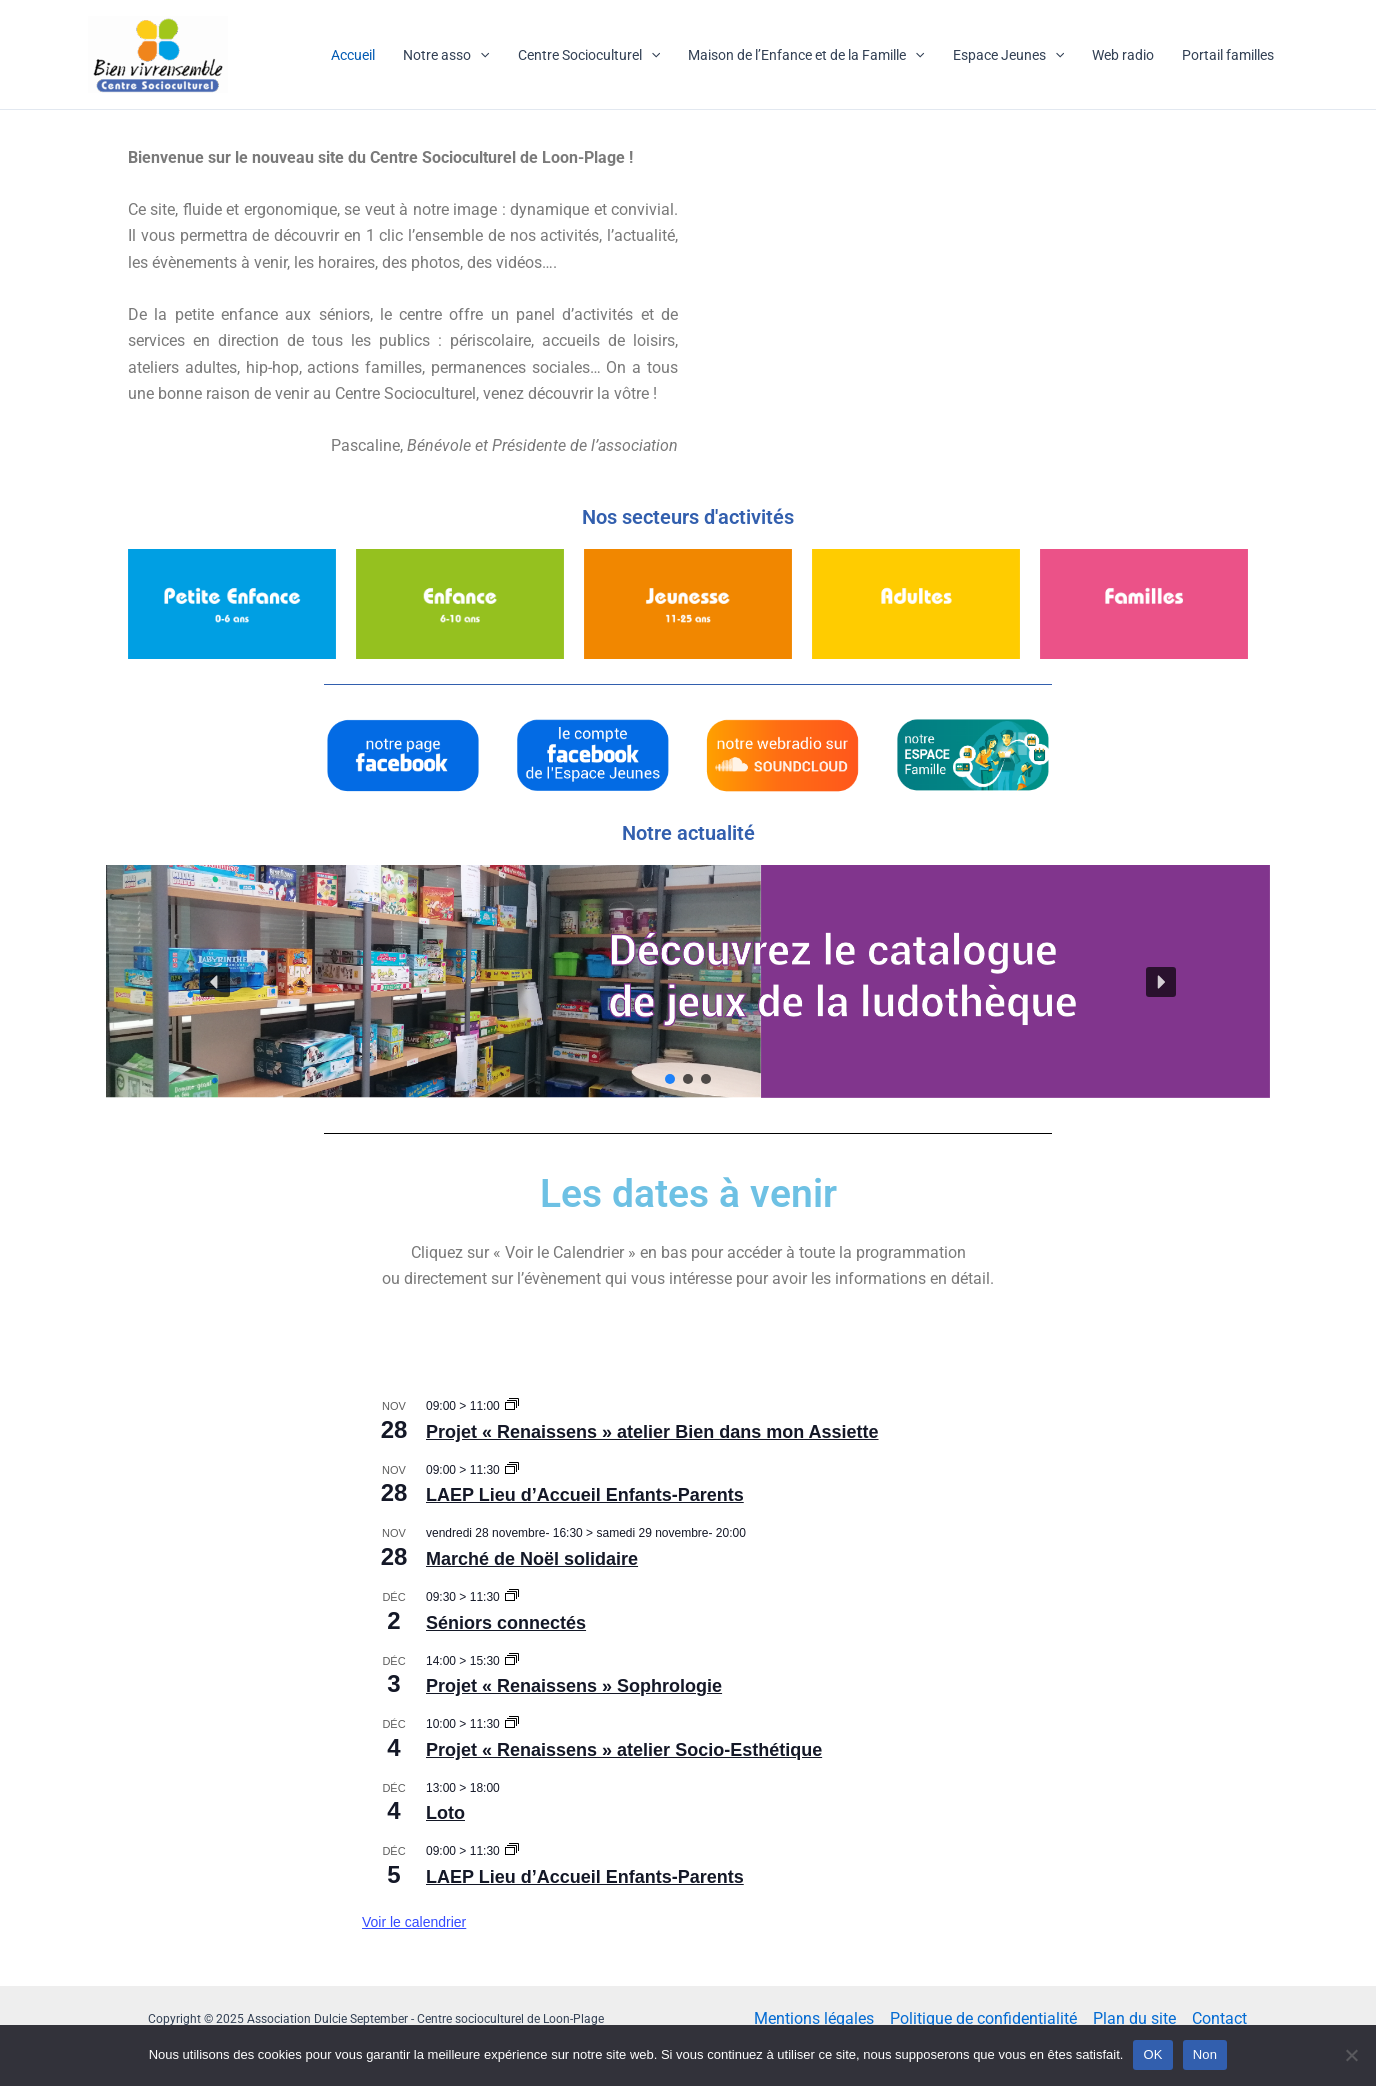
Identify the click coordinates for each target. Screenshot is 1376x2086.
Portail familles (1228, 55)
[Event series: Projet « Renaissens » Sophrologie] (512, 1661)
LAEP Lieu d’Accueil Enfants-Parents (585, 1495)
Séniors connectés (506, 1623)
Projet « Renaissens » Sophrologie (574, 1686)
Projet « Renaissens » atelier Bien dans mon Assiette (652, 1432)
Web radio (1123, 55)
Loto (445, 1813)
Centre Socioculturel (589, 55)
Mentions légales (814, 2018)
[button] (688, 981)
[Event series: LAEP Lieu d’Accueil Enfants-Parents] (512, 1470)
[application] (480, 55)
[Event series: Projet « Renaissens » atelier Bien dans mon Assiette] (512, 1406)
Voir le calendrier (414, 1922)
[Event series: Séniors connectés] (512, 1597)
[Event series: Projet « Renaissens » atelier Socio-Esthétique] (512, 1724)
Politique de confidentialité (983, 2018)
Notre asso (446, 55)
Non (1205, 2054)
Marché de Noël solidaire (532, 1559)
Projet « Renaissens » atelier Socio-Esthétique (624, 1750)
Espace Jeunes (1008, 55)
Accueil (353, 55)
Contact (1219, 2018)
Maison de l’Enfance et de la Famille (806, 55)
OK (1152, 2054)
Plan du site (1134, 2018)
